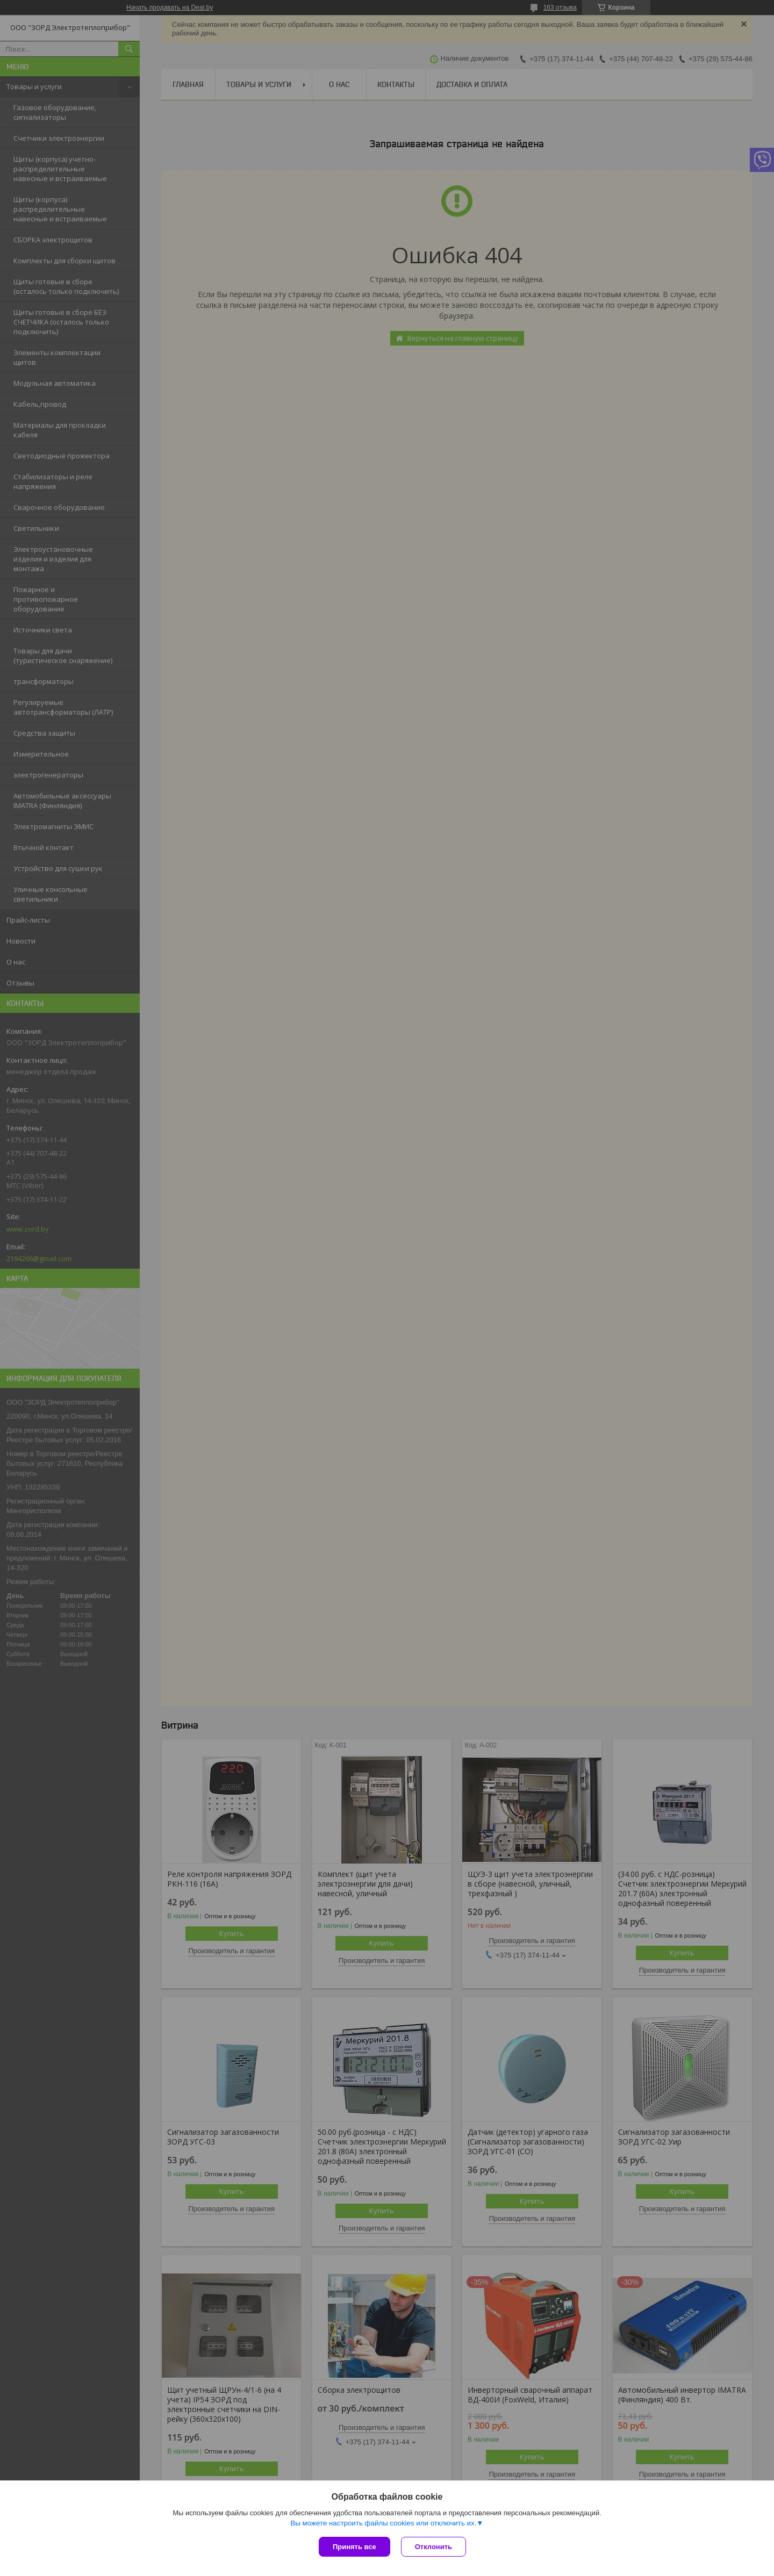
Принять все (354, 2547)
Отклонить (433, 2547)
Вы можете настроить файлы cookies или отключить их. (383, 2523)
